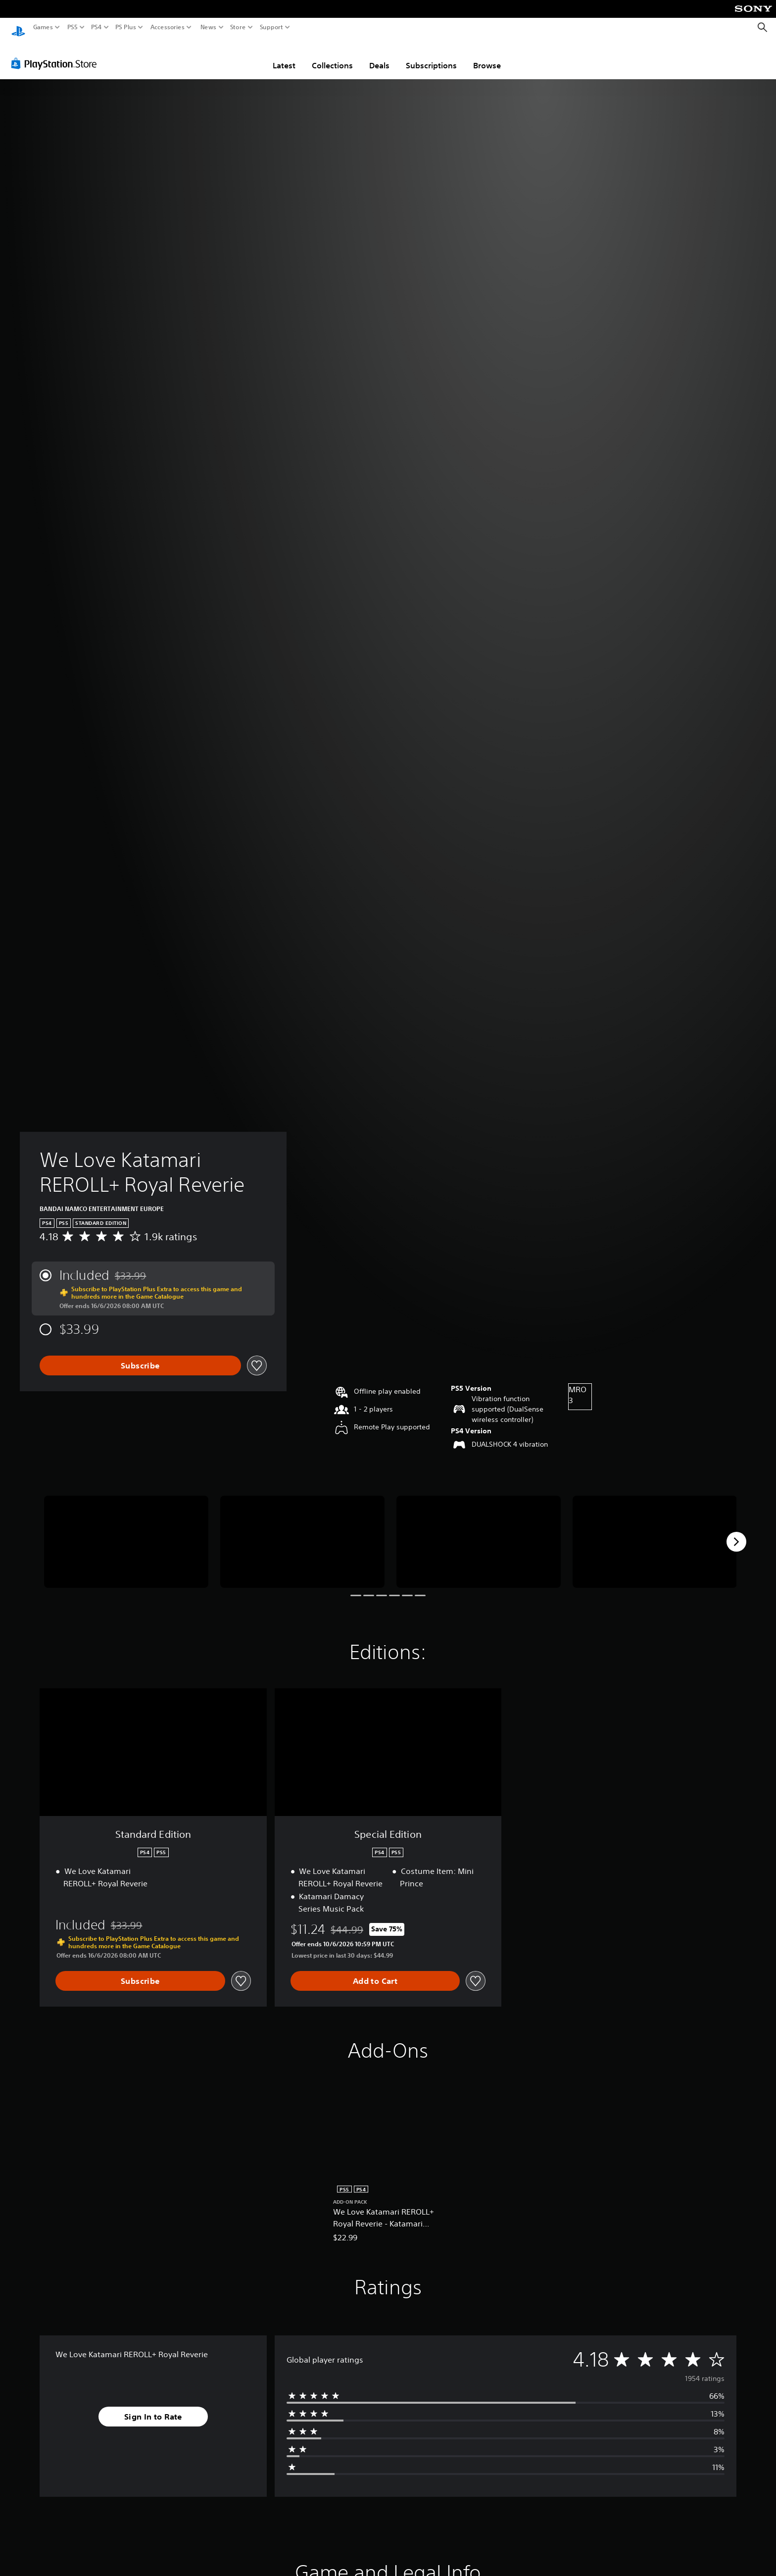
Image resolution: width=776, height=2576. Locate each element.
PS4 (96, 27)
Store (238, 27)
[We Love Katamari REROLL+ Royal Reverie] (126, 1532)
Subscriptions (431, 56)
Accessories (167, 27)
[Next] (736, 1532)
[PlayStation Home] (18, 27)
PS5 (72, 27)
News (208, 27)
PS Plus (125, 27)
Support (272, 27)
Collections (332, 56)
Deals (379, 56)
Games (43, 27)
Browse (487, 56)
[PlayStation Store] (56, 54)
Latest (284, 56)
